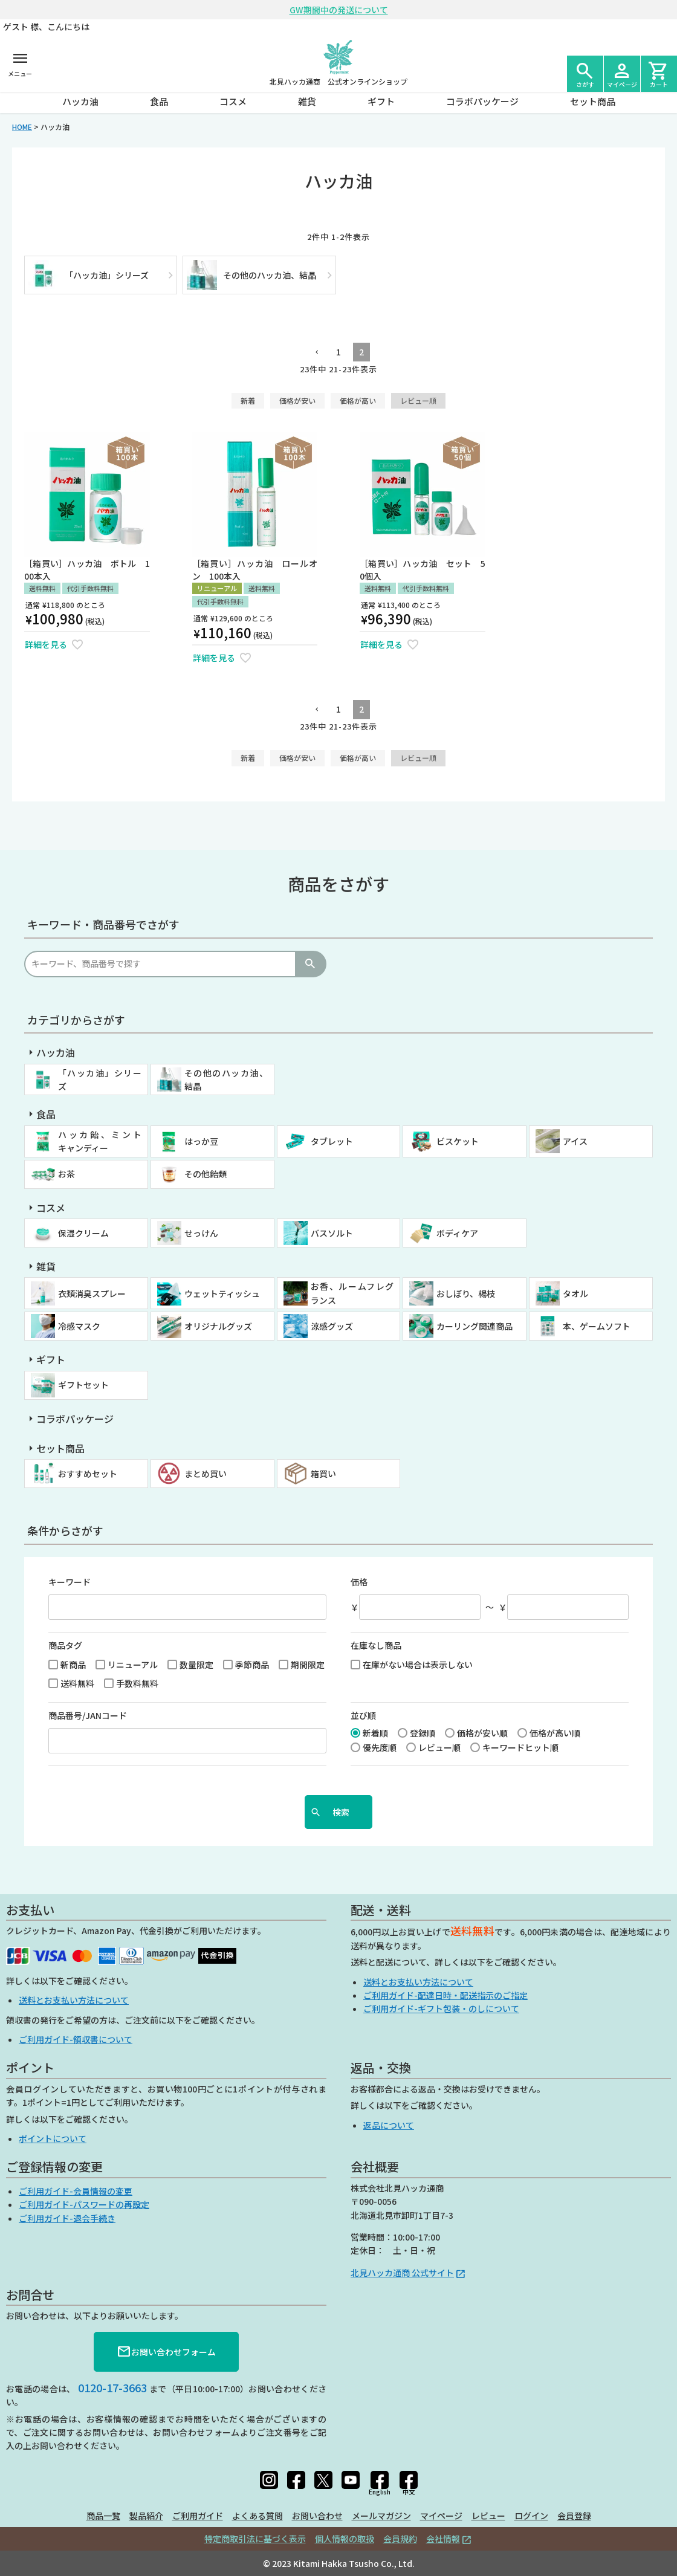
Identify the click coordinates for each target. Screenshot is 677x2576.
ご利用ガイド (197, 2516)
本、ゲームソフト (596, 1326)
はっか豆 (201, 1141)
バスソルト (332, 1233)
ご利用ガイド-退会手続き (67, 2218)
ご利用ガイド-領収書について (75, 2039)
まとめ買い (205, 1474)
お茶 (66, 1174)
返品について (388, 2125)
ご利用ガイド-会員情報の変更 (75, 2191)
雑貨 (307, 101)
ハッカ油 (80, 101)
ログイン (531, 2516)
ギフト (381, 101)
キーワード (69, 1582)
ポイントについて (52, 2138)
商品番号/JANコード (87, 1715)
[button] (315, 353)
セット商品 (592, 101)
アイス (575, 1141)
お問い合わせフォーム (166, 2351)
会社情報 (443, 2538)
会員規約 (400, 2538)
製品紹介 (146, 2516)
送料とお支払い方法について (74, 2000)
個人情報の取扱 (344, 2538)
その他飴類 (205, 1174)
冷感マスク (79, 1326)
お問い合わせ (317, 2516)
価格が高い (358, 400)
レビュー (488, 2516)
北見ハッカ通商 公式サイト (402, 2273)
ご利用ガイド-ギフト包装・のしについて (441, 2008)
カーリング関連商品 (474, 1326)
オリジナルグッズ (218, 1326)
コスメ (233, 101)
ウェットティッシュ (222, 1293)
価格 (359, 1582)
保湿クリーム (83, 1233)
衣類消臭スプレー (92, 1293)
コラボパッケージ (482, 101)
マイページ (441, 2516)
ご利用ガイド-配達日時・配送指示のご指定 (445, 1995)
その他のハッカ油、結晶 (226, 1079)
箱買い (323, 1474)
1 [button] (338, 352)
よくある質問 (257, 2516)
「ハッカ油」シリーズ (99, 1079)
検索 (310, 964)
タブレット (332, 1141)
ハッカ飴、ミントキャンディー (99, 1141)
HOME (22, 126)
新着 (248, 400)
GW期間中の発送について (339, 10)
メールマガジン (381, 2516)
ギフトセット (83, 1385)
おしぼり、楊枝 (465, 1293)
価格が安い (297, 400)
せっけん (201, 1233)
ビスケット (457, 1141)
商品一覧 (103, 2516)
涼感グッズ (332, 1326)
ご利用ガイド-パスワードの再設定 (84, 2204)
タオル (575, 1293)
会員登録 (574, 2516)
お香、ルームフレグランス (352, 1293)
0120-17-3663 (112, 2387)
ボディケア (457, 1233)
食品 (159, 101)
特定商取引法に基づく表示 (255, 2538)
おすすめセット (87, 1474)
